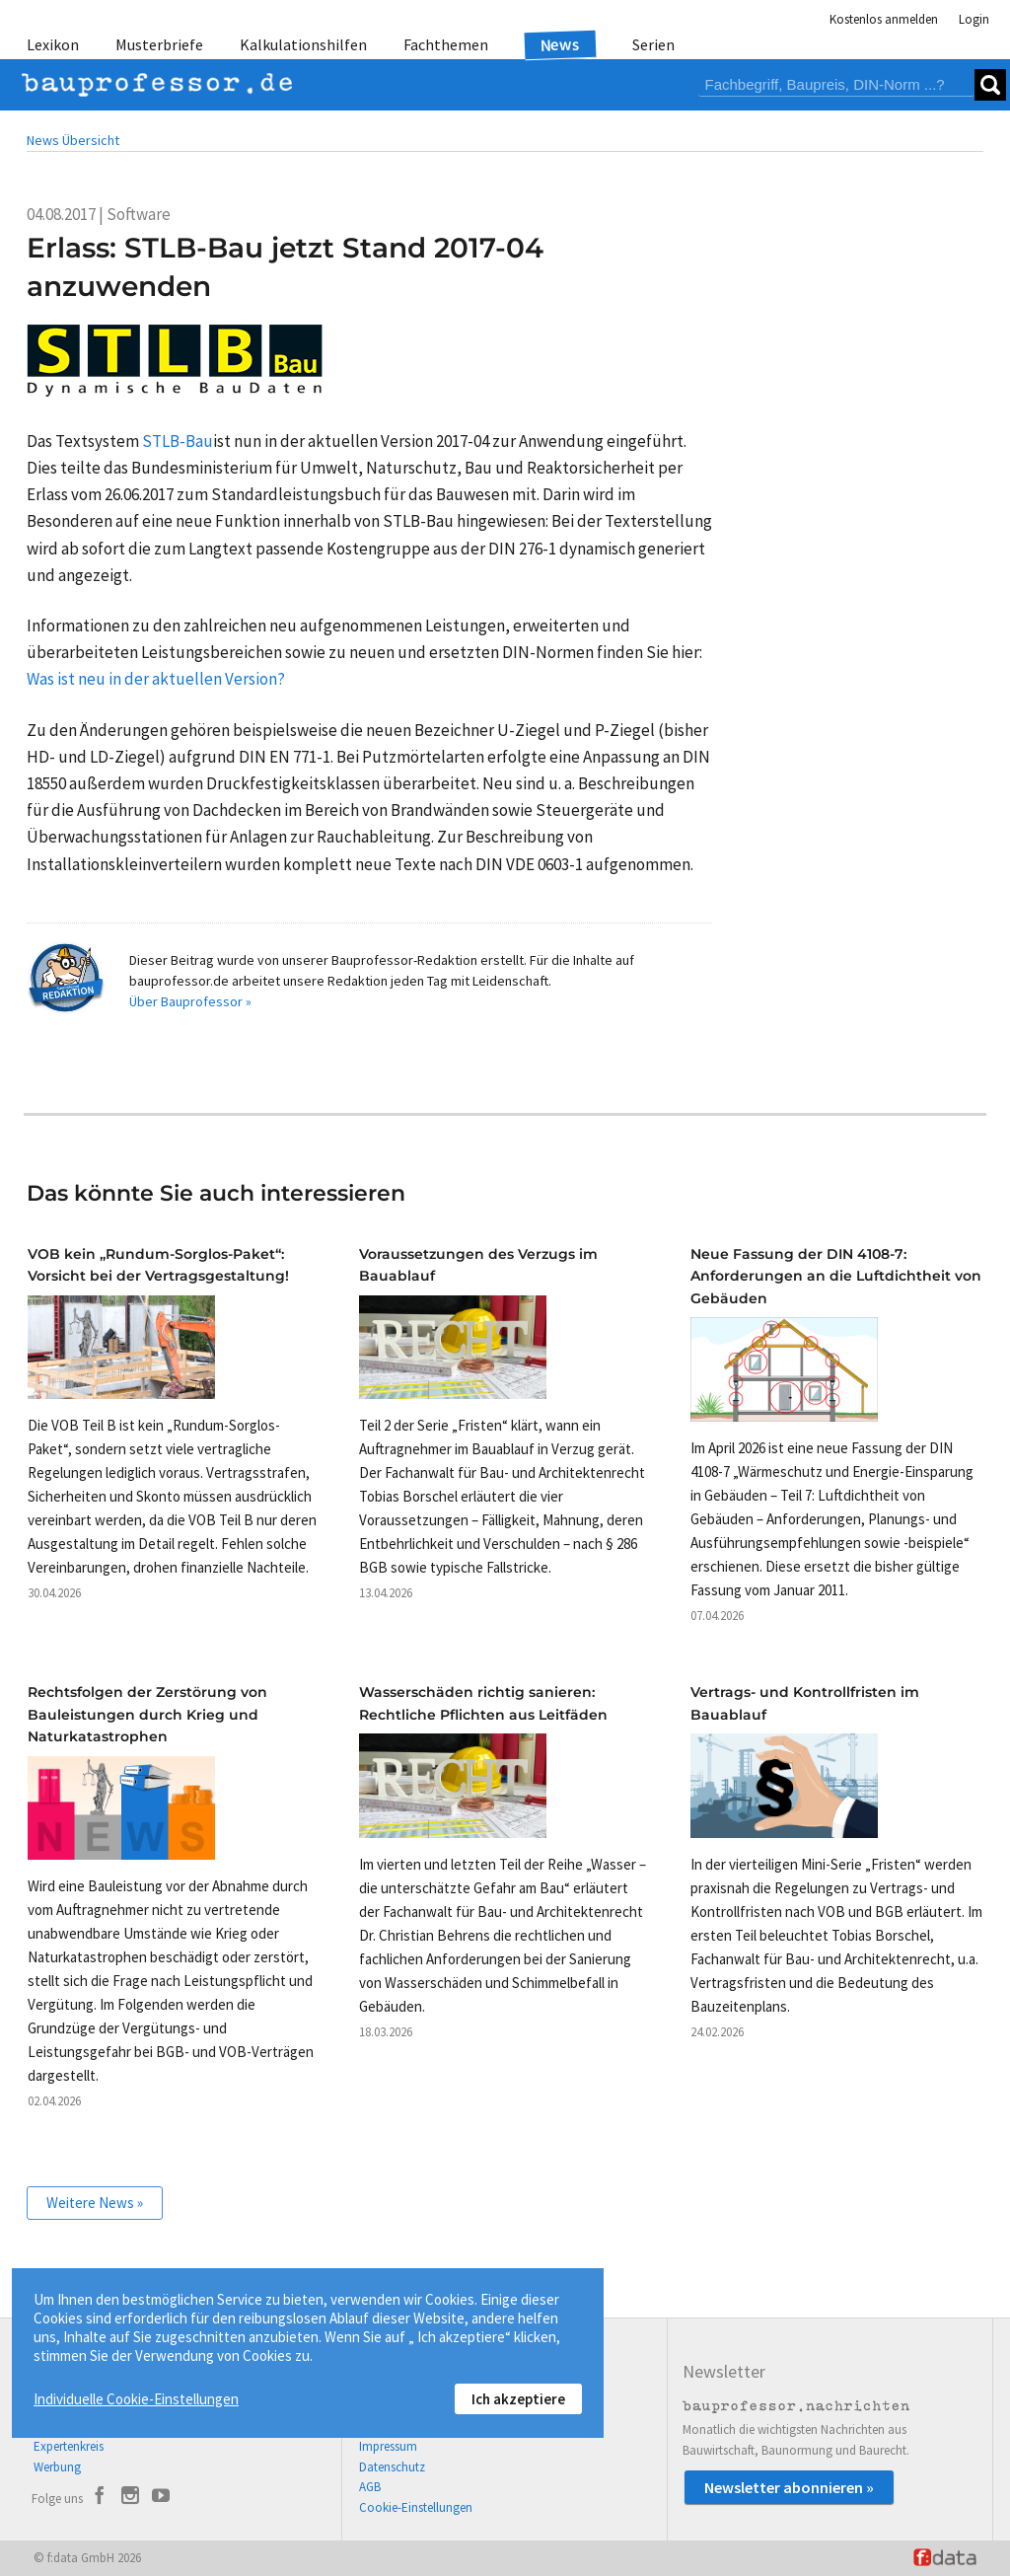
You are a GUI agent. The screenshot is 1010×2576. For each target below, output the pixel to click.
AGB (370, 2486)
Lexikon (53, 44)
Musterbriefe (159, 44)
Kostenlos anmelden (884, 19)
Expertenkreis (69, 2446)
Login (974, 19)
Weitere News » (94, 2202)
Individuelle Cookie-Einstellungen (136, 2399)
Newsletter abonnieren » (789, 2487)
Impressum (388, 2446)
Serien (653, 44)
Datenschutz (392, 2467)
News (561, 44)
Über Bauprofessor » (190, 1001)
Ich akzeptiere (518, 2399)
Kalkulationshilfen (303, 44)
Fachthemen (445, 44)
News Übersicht (73, 140)
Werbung (57, 2467)
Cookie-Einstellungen (415, 2507)
